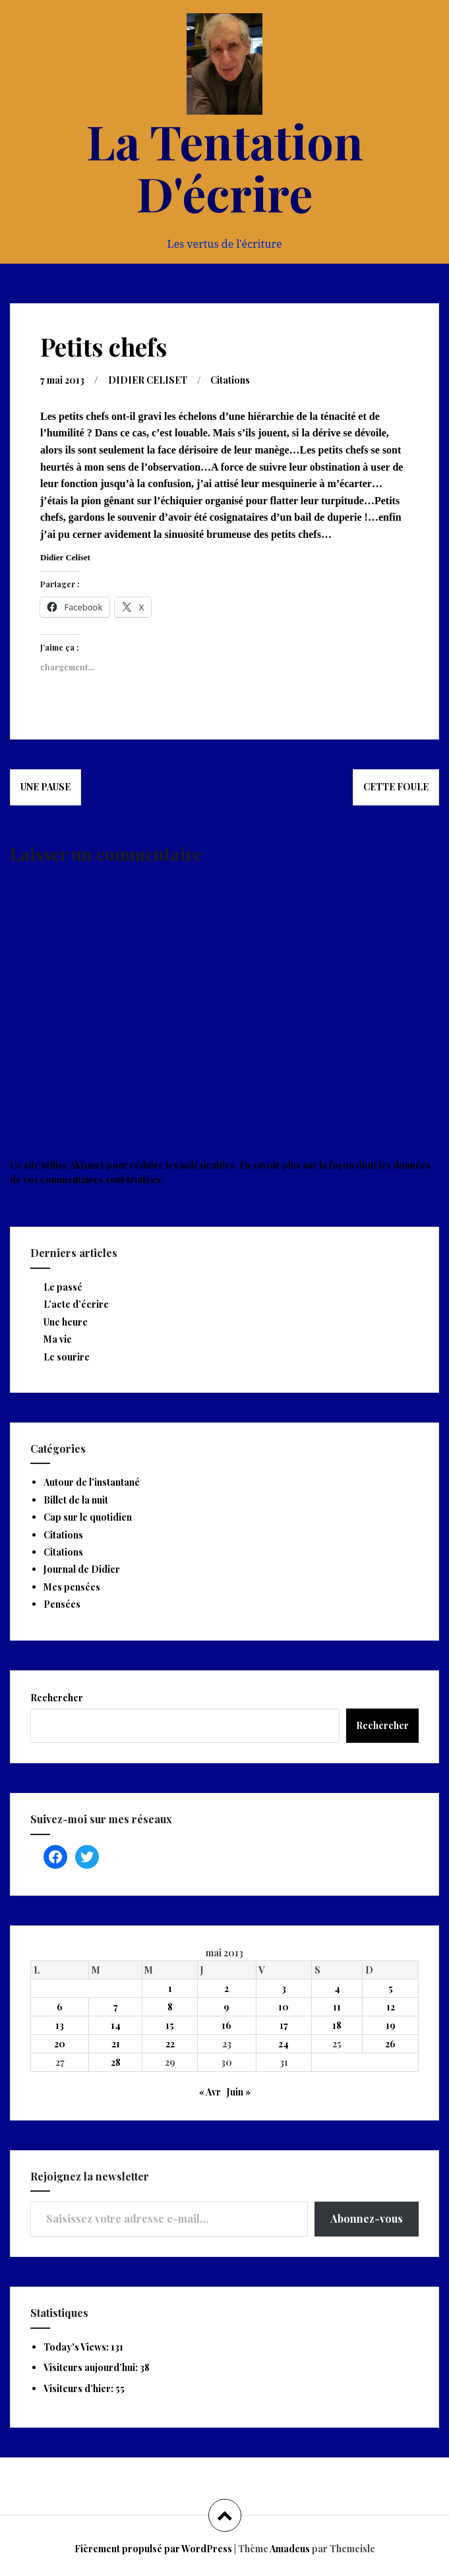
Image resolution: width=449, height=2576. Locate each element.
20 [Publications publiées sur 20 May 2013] (59, 2043)
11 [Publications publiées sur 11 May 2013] (337, 2007)
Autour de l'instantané (92, 1482)
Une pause (45, 786)
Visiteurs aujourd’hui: (92, 2367)
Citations (230, 380)
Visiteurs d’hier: (79, 2388)
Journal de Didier (82, 1569)
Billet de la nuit (76, 1500)
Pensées (62, 1604)
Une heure (66, 1322)
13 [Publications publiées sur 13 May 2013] (59, 2025)
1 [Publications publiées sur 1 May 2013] (170, 1988)
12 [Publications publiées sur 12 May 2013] (390, 2007)
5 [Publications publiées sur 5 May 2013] (390, 1988)
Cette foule (396, 786)
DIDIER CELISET (147, 380)
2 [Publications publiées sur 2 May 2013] (226, 1988)
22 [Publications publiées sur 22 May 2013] (170, 2043)
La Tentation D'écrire (224, 166)
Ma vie (58, 1339)
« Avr (210, 2092)
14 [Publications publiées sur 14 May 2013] (116, 2025)
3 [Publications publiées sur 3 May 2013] (284, 1988)
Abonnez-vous (366, 2218)
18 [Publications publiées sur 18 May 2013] (337, 2025)
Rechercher (56, 1697)
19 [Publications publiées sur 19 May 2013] (391, 2025)
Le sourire (67, 1357)
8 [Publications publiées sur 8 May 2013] (170, 2007)
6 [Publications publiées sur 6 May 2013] (60, 2007)
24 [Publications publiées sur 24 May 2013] (283, 2043)
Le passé (63, 1287)
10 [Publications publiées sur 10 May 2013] (283, 2007)
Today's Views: (77, 2347)
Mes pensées (72, 1587)
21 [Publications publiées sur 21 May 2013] (115, 2043)
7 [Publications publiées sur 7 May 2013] (115, 2007)
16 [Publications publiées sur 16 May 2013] (226, 2025)
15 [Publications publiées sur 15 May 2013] (169, 2025)
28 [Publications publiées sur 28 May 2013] (116, 2062)
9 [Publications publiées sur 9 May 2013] (226, 2007)
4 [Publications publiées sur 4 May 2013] (337, 1988)
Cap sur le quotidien (88, 1517)
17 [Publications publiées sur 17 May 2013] (284, 2025)
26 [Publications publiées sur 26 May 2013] (390, 2043)
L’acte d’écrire (76, 1304)
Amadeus (290, 2548)
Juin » (239, 2092)
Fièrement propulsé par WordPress (153, 2548)
